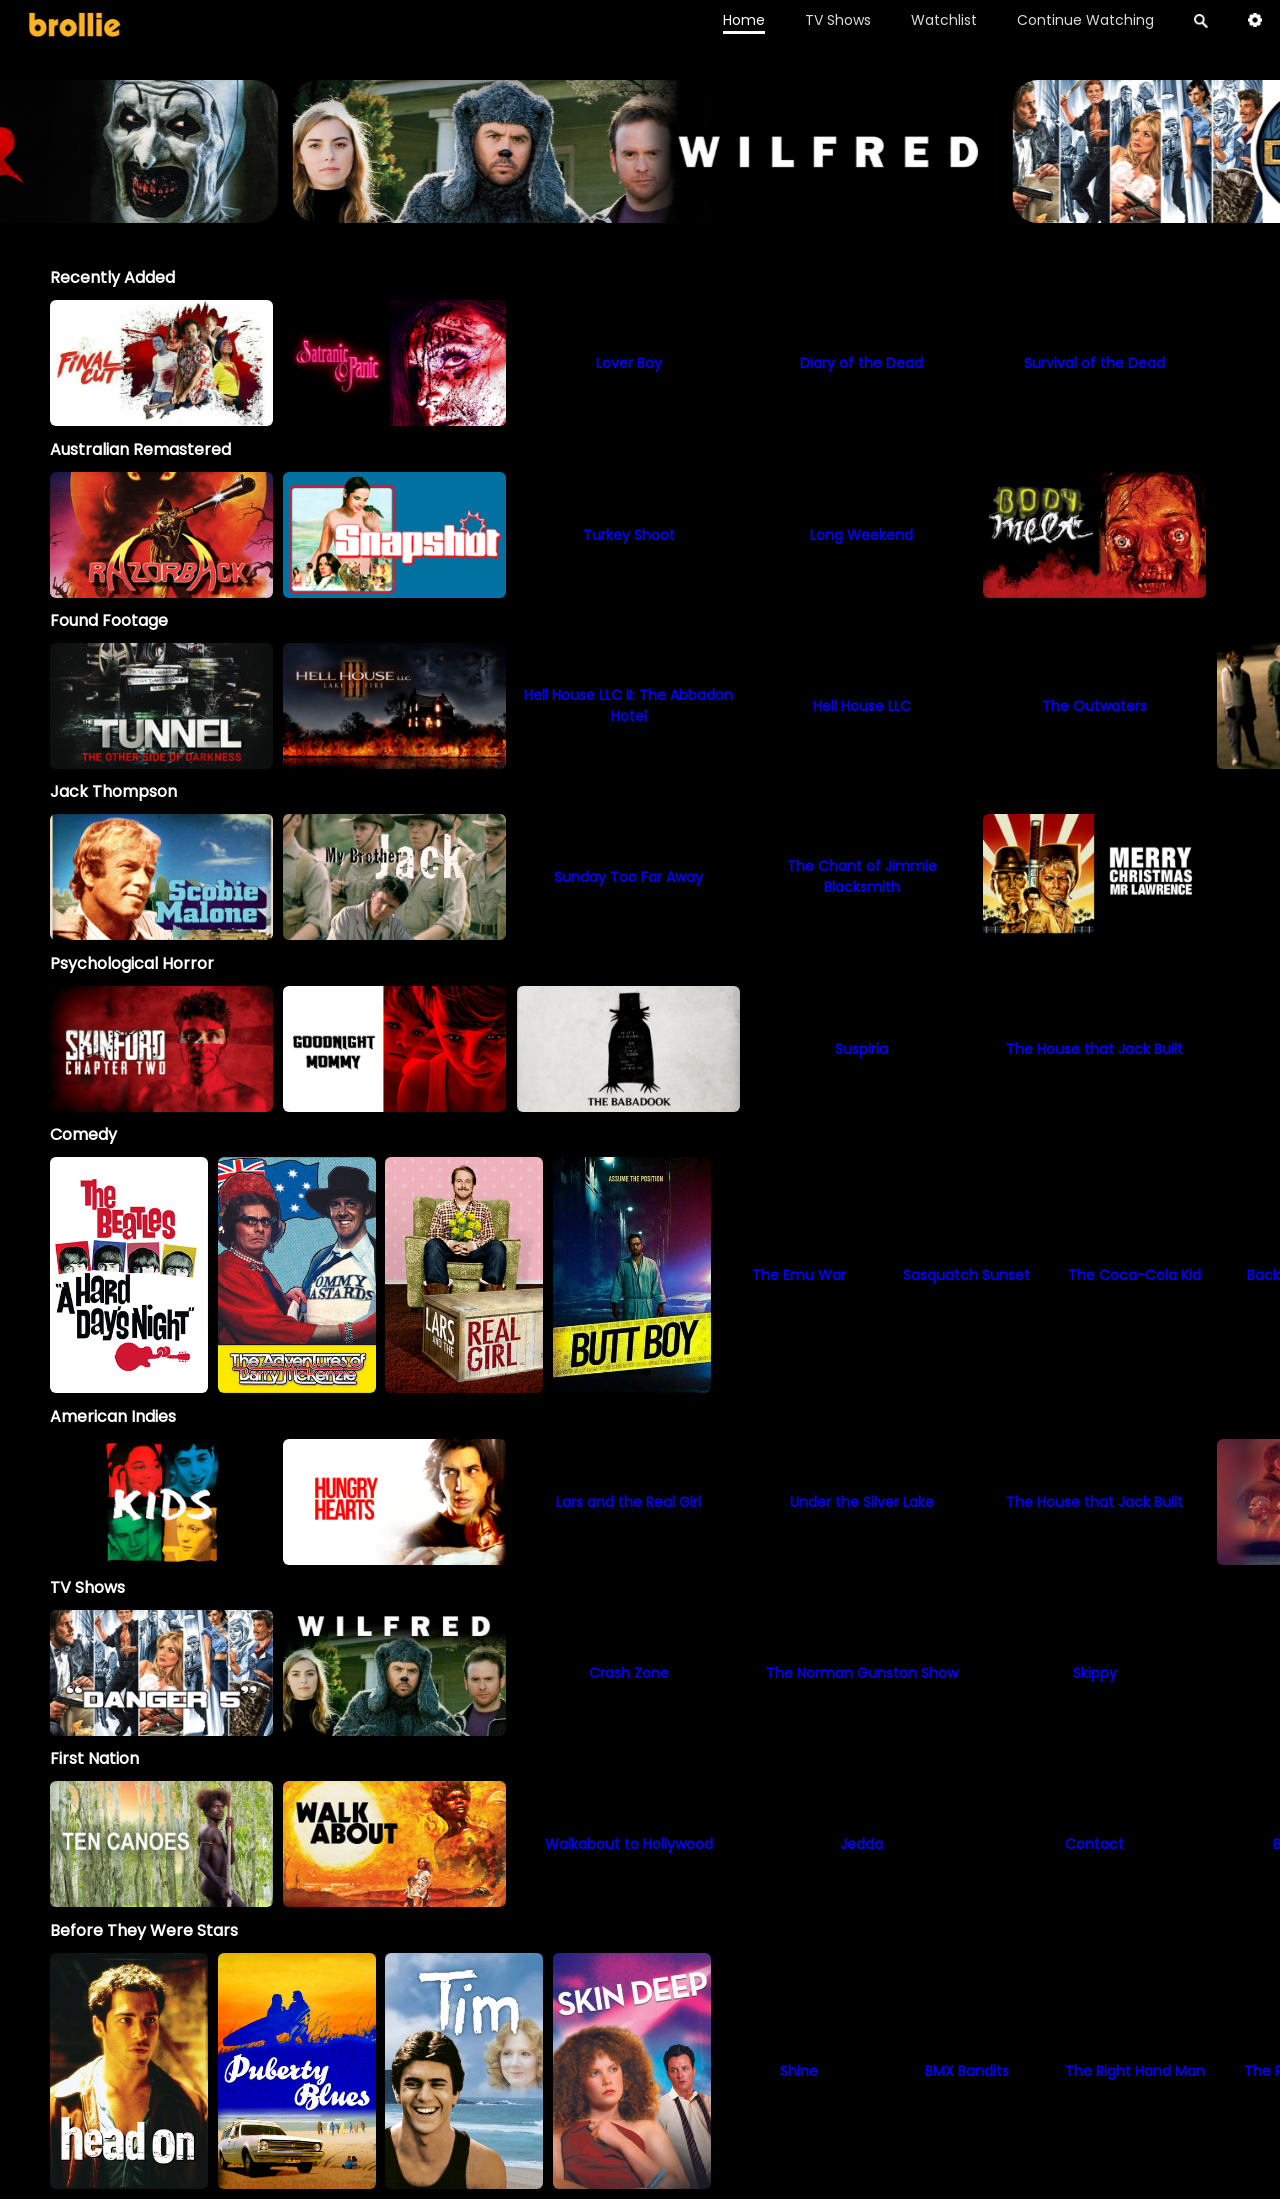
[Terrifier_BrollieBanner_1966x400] (640, 213)
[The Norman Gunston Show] (861, 1673)
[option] (161, 363)
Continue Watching (1085, 20)
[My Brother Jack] (394, 877)
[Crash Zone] (628, 1673)
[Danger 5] (161, 1673)
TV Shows (838, 20)
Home (744, 20)
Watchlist (944, 20)
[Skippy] (1094, 1673)
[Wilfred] (394, 1673)
